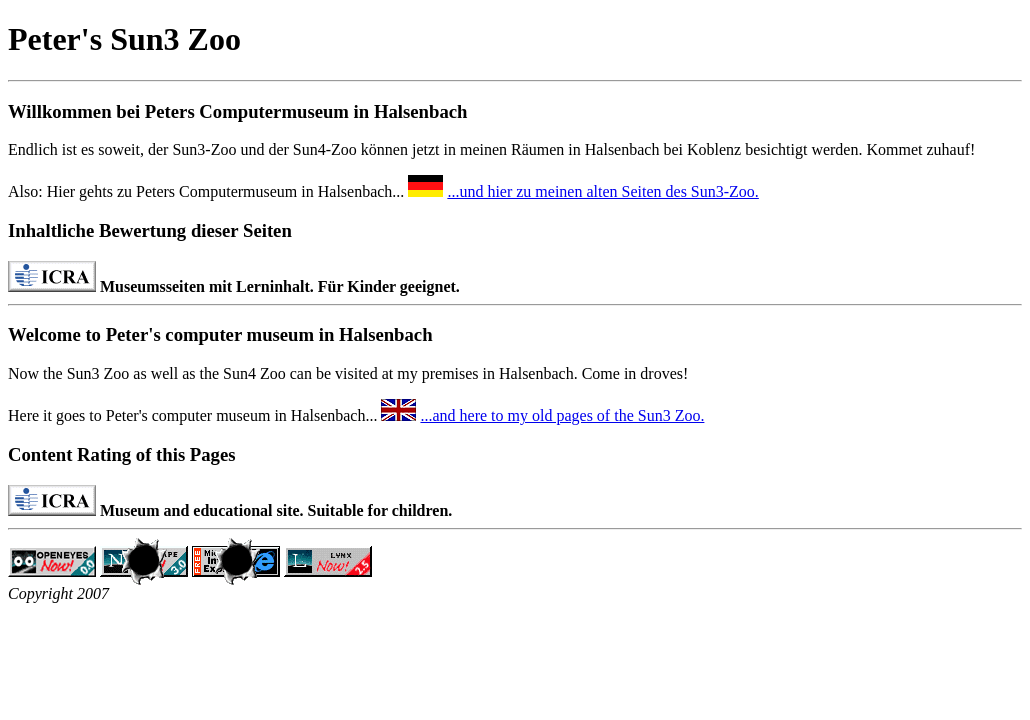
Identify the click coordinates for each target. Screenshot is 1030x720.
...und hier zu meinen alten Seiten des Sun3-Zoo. (602, 191)
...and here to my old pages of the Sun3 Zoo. (562, 415)
